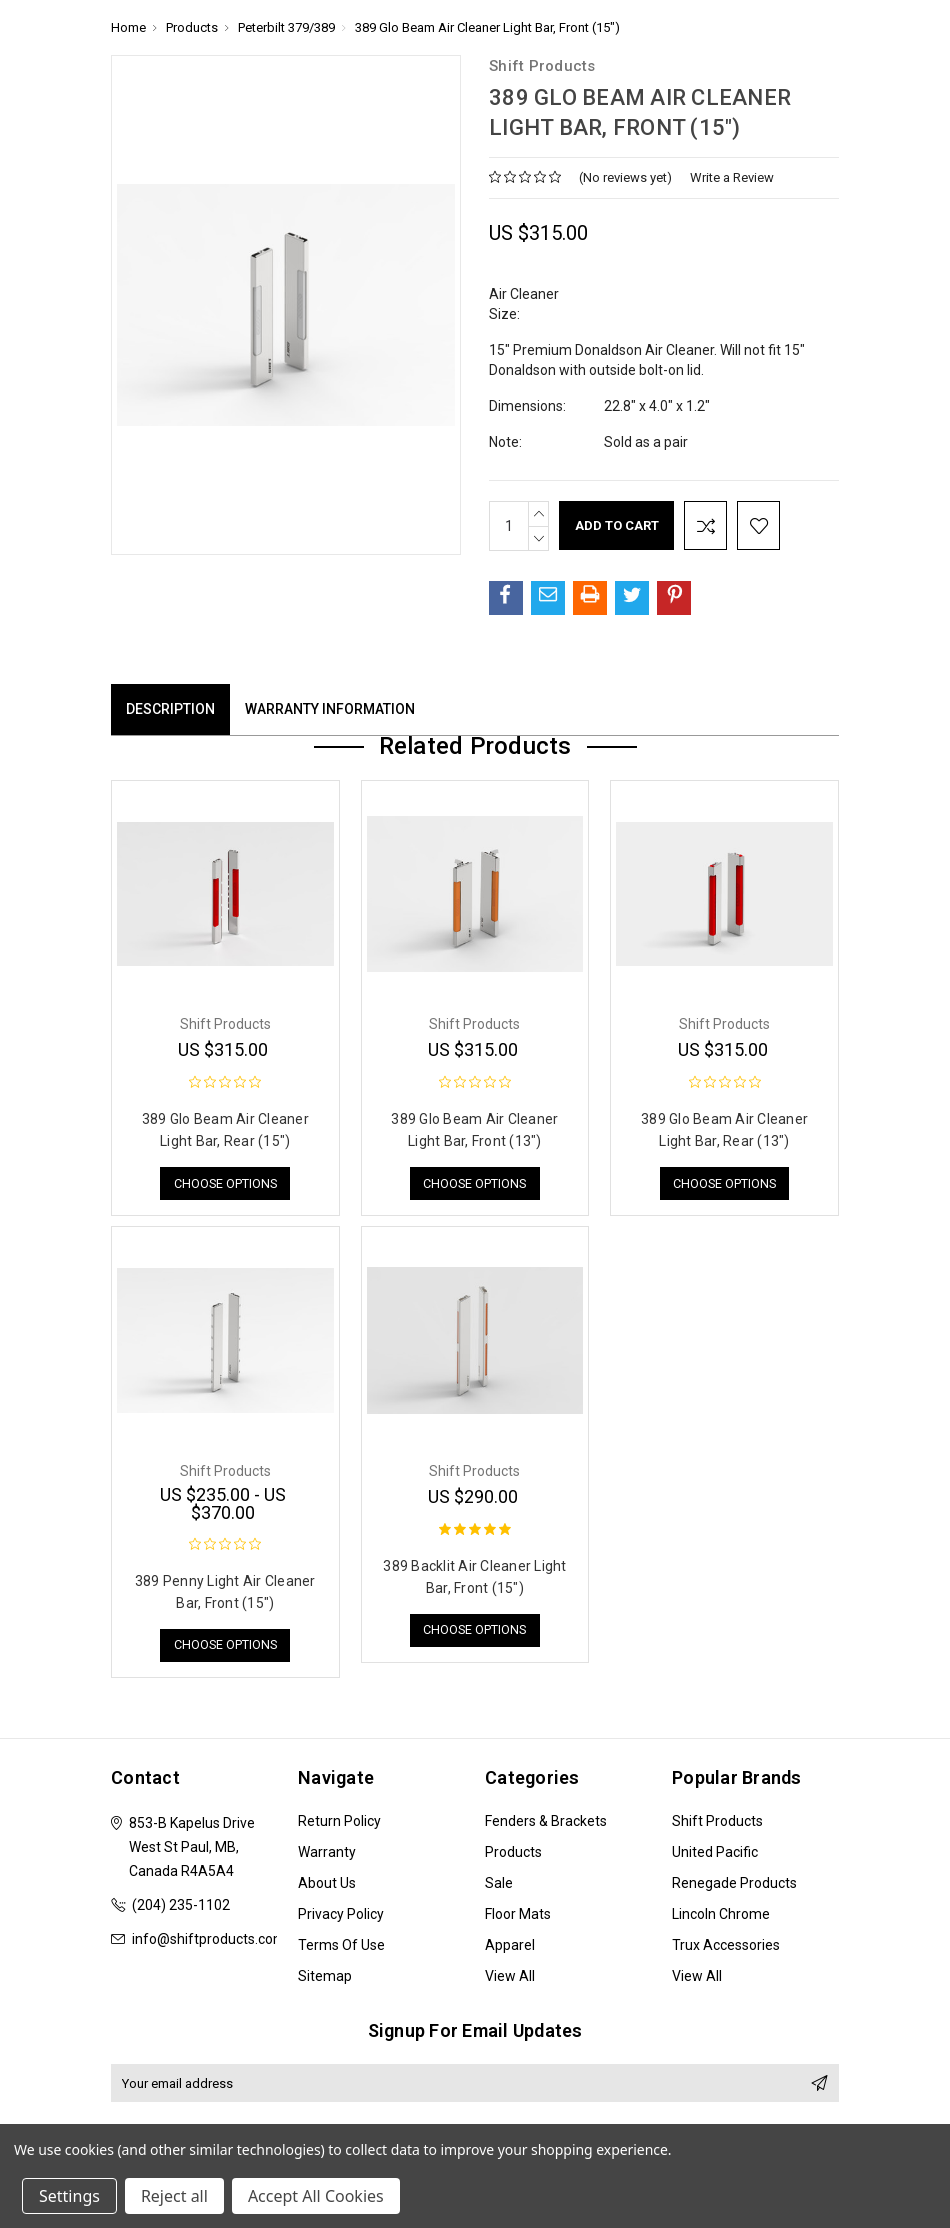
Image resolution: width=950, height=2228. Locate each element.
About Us (327, 1885)
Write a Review (732, 177)
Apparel (510, 1947)
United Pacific (715, 1854)
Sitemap (325, 1978)
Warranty (327, 1854)
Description (170, 709)
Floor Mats (518, 1916)
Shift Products (717, 1823)
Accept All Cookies (316, 2196)
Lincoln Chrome (721, 1916)
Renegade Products (734, 1885)
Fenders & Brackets (546, 1823)
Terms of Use (341, 1947)
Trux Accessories (726, 1947)
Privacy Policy (341, 1916)
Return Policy (339, 1823)
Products (513, 1854)
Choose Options (225, 1183)
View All (510, 1978)
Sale (499, 1885)
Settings (69, 2196)
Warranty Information (330, 709)
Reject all (174, 2196)
